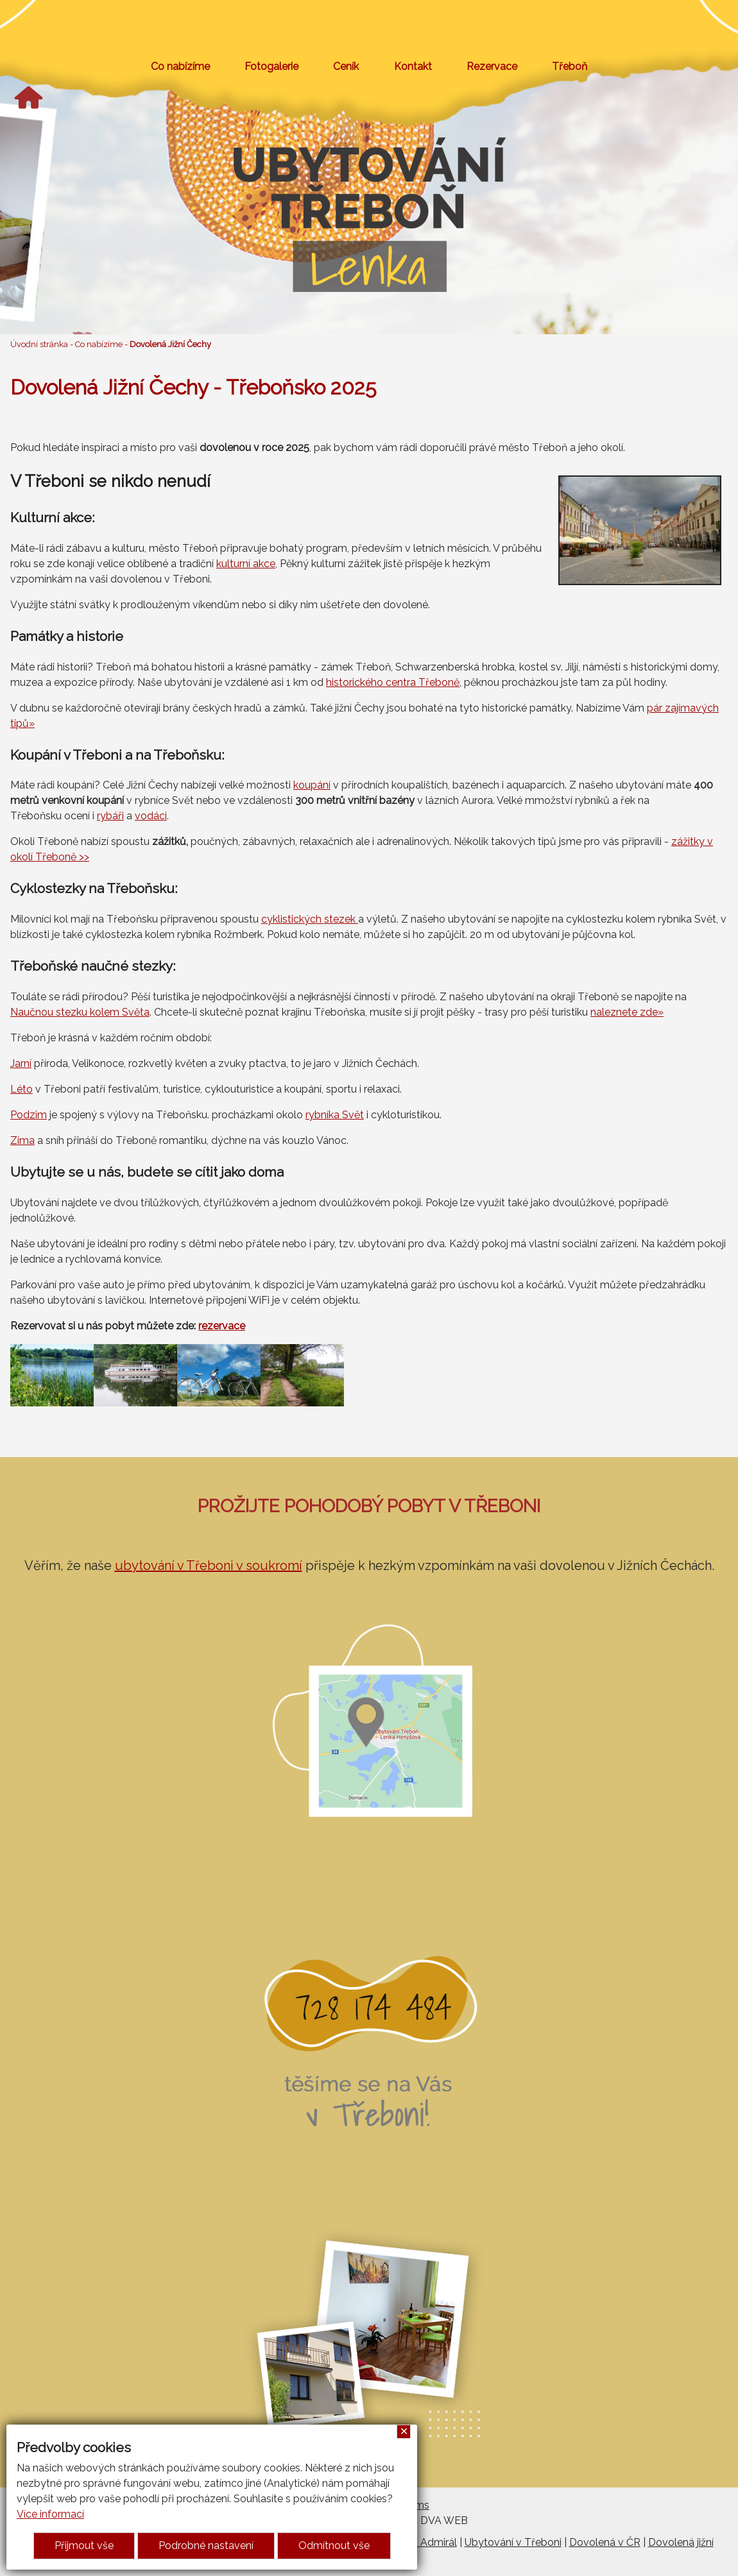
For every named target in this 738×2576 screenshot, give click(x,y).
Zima (22, 1140)
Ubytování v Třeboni (513, 2542)
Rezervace (492, 66)
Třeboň (569, 66)
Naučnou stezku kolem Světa (80, 1012)
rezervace (221, 1326)
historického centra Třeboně (392, 682)
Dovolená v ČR (604, 2542)
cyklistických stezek (309, 919)
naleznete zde (624, 1012)
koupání (311, 785)
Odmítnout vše (334, 2545)
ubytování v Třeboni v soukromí (208, 1565)
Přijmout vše (84, 2545)
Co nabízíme (180, 66)
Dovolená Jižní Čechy (170, 344)
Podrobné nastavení (206, 2545)
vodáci (151, 816)
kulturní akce (245, 564)
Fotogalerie (271, 66)
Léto (21, 1089)
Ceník (346, 66)
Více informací (50, 2514)
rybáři (110, 816)
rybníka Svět (334, 1115)
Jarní (20, 1063)
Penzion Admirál (418, 2542)
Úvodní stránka (39, 344)
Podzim (28, 1115)
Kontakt (413, 66)
